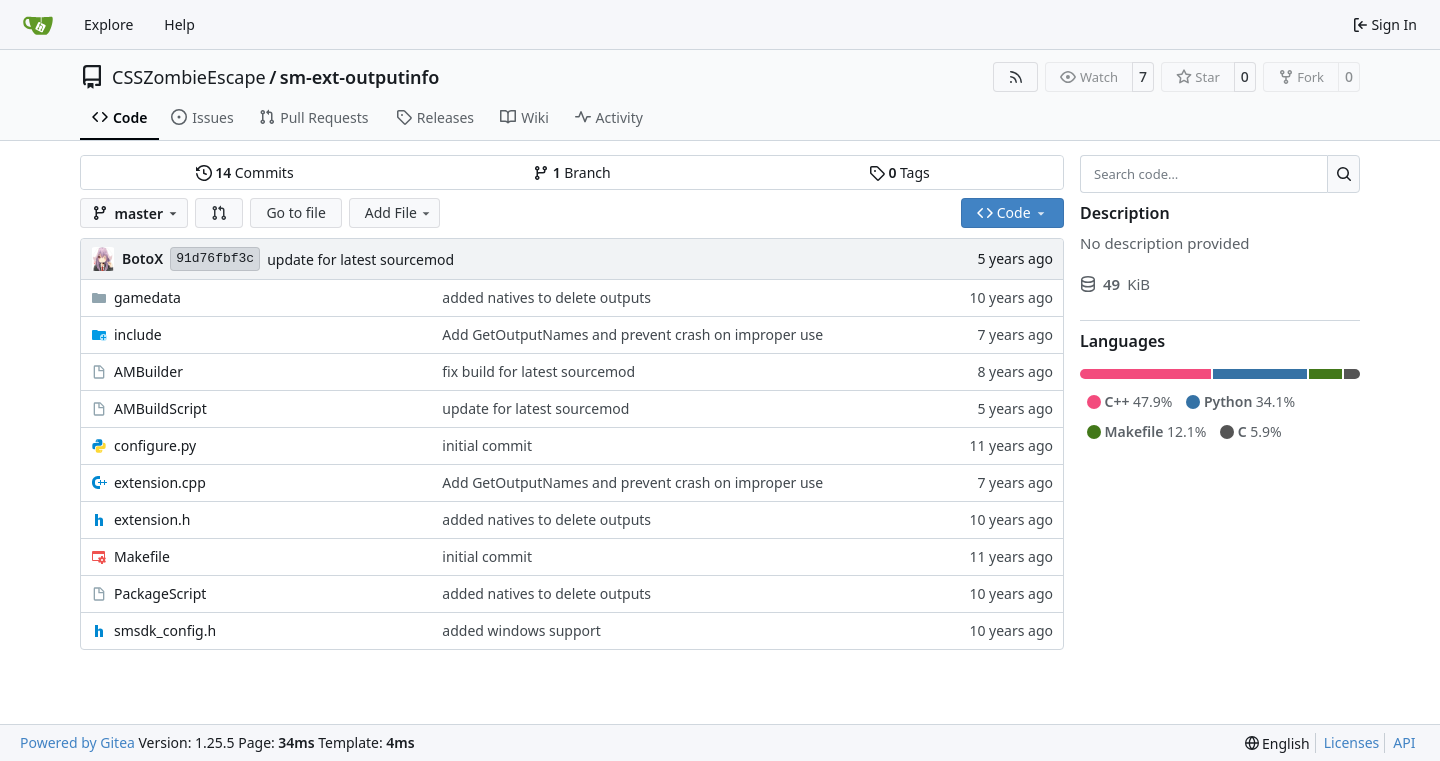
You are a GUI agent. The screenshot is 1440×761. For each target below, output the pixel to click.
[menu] (1277, 743)
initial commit (487, 445)
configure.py (155, 445)
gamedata (147, 297)
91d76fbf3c (215, 258)
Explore (108, 24)
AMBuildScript (160, 408)
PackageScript (160, 593)
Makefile (142, 556)
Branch (572, 172)
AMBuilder (148, 371)
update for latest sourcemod (360, 259)
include (138, 334)
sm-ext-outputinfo (360, 77)
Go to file (295, 212)
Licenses (1352, 742)
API (1404, 742)
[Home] (38, 25)
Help (179, 24)
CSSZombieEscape (189, 77)
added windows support (521, 630)
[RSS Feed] (1016, 77)
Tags (899, 172)
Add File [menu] (399, 212)
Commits (245, 172)
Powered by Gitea (77, 742)
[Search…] (1343, 174)
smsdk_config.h (165, 630)
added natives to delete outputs (546, 297)
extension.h (152, 519)
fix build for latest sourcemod (538, 371)
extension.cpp (160, 482)
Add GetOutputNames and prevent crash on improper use (632, 334)
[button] (219, 213)
